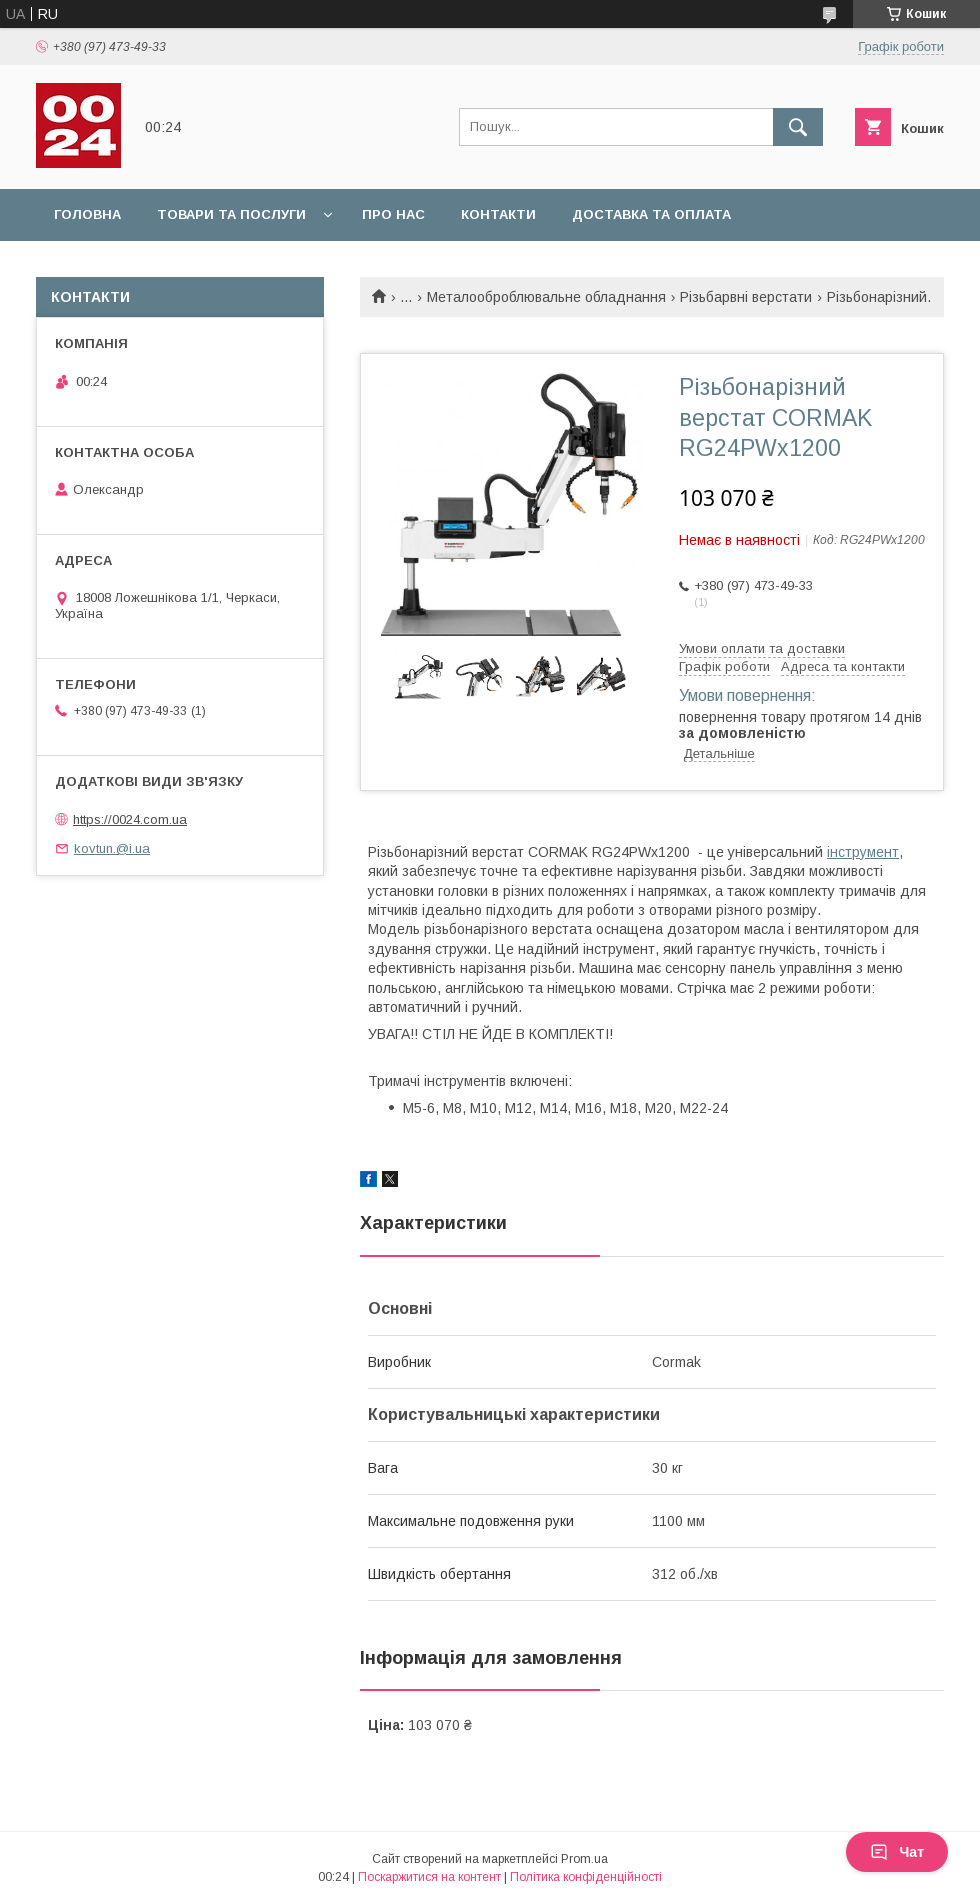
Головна (87, 214)
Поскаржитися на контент (429, 1877)
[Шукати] (798, 127)
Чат (897, 1852)
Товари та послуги (231, 214)
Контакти (498, 214)
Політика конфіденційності (586, 1877)
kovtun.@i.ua (112, 848)
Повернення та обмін (138, 266)
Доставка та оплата (651, 214)
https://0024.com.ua (130, 819)
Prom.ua (584, 1859)
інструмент (863, 852)
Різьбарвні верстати (746, 297)
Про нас (393, 214)
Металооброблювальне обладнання (546, 297)
